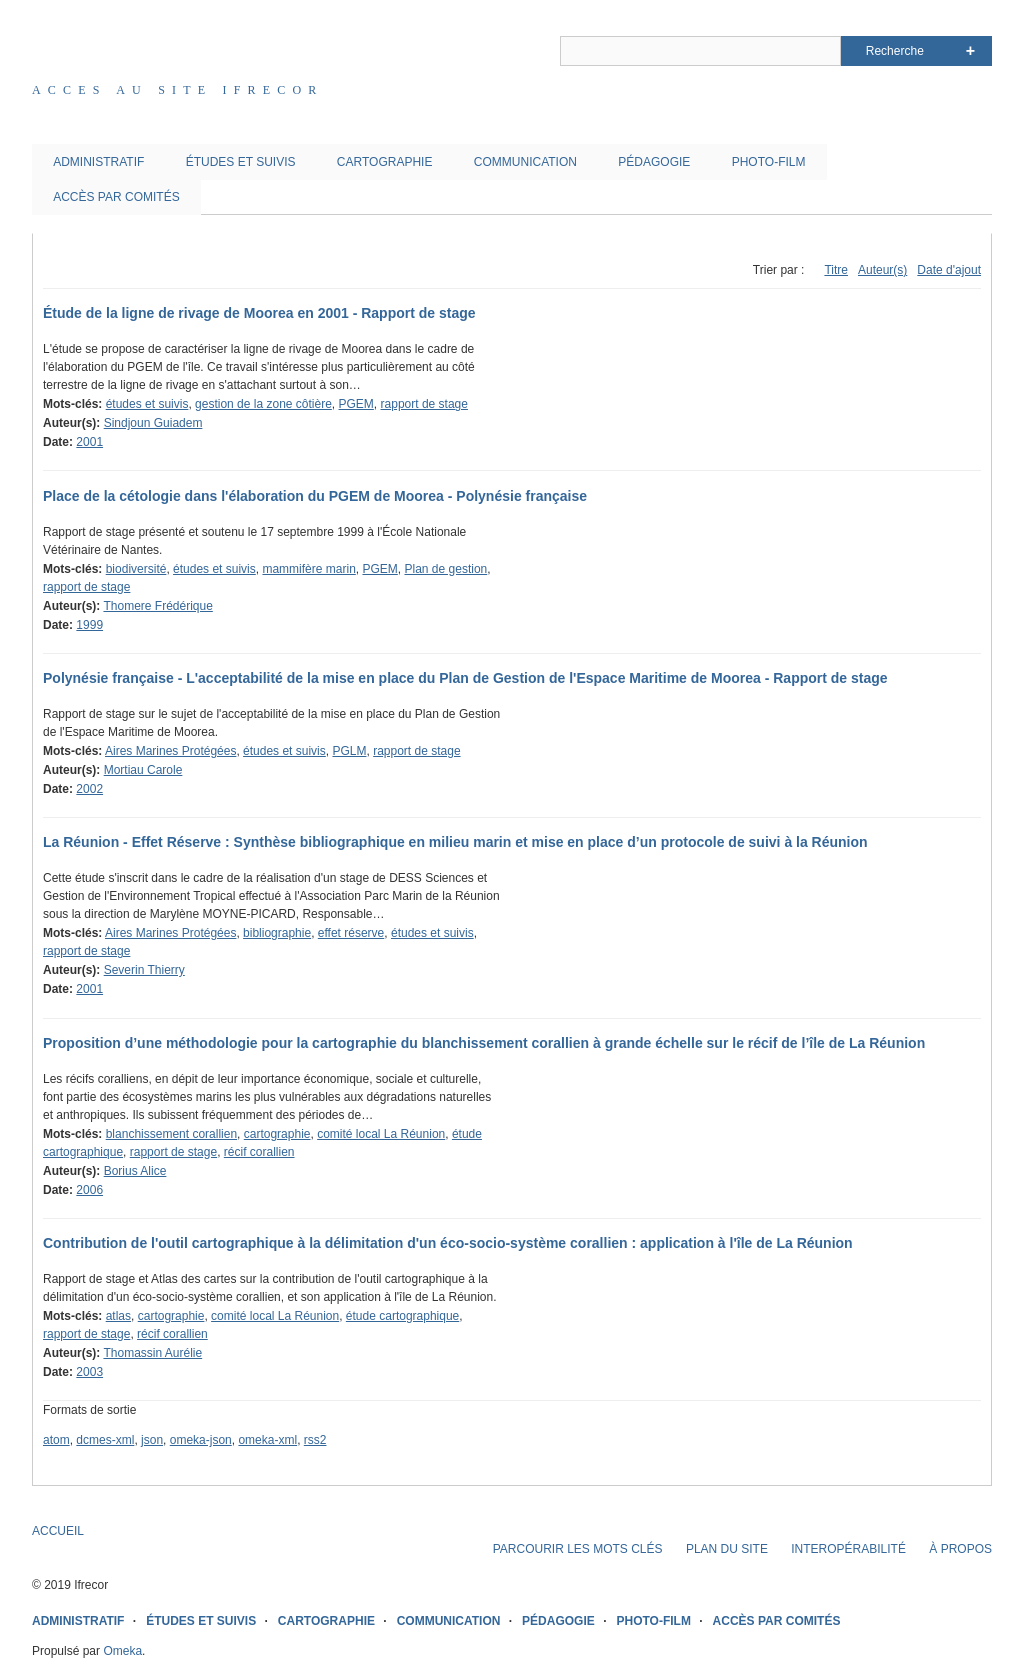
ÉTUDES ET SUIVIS (241, 162)
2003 (89, 1372)
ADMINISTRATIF (98, 162)
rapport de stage (424, 404)
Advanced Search (970, 51)
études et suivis (147, 404)
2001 (89, 442)
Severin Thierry (144, 970)
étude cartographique (402, 1316)
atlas (118, 1316)
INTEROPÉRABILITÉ (848, 1549)
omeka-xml (267, 1440)
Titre (836, 270)
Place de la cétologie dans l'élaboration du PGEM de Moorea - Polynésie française (315, 496)
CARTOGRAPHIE (385, 162)
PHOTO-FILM (769, 162)
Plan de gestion (446, 569)
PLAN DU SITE (727, 1549)
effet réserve (351, 933)
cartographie (277, 1134)
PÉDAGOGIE (654, 162)
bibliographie (277, 933)
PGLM (349, 751)
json (152, 1440)
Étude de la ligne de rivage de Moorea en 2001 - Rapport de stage (259, 313)
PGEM (356, 404)
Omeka (122, 1651)
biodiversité (136, 569)
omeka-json (201, 1440)
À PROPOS (960, 1549)
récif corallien (259, 1152)
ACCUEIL (58, 1531)
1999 (89, 625)
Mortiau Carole (143, 770)
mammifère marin (308, 569)
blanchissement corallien (171, 1134)
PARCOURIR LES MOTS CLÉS (578, 1549)
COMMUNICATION (525, 162)
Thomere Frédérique (157, 606)
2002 (89, 789)
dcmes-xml (105, 1440)
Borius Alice (135, 1171)
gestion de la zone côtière (263, 404)
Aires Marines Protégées (170, 751)
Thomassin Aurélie (152, 1353)
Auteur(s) (882, 270)
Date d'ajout (949, 270)
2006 (89, 1190)
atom (56, 1440)
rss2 (315, 1440)
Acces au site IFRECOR (178, 90)
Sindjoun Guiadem (153, 423)
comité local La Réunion (381, 1134)
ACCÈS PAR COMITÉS (116, 197)
